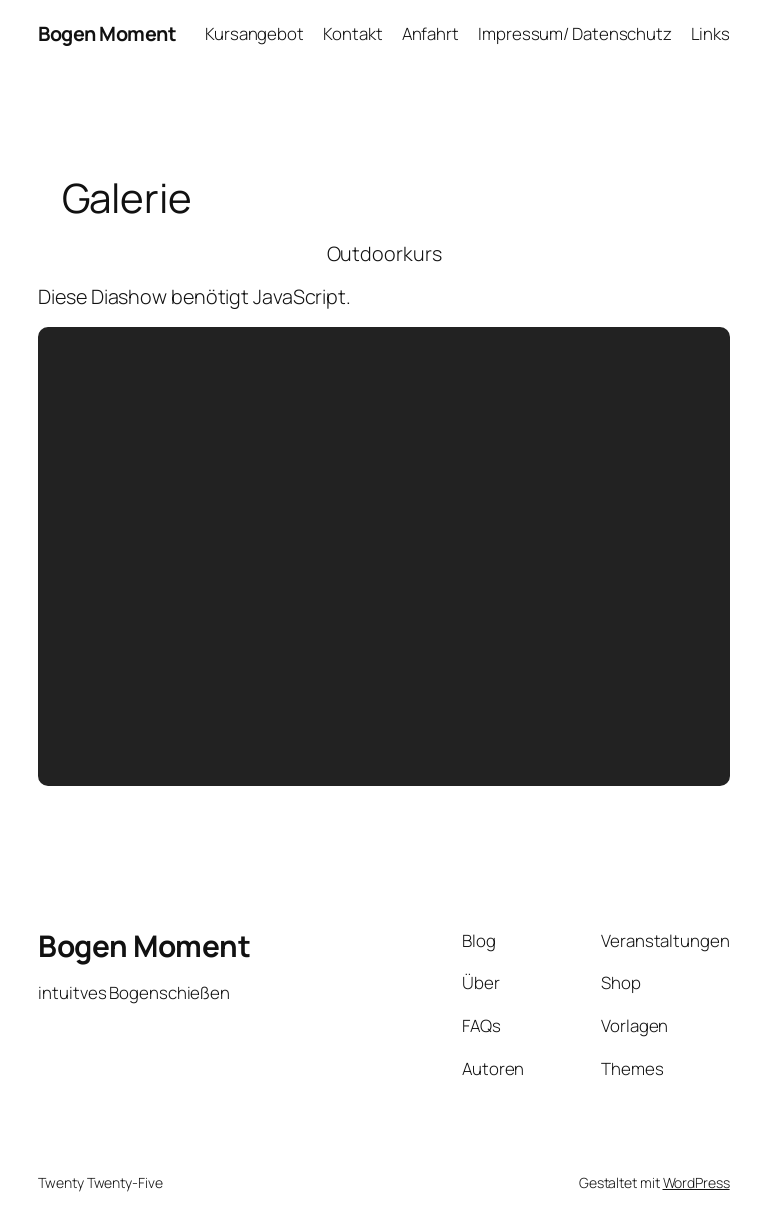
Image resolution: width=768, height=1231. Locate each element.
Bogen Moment (107, 33)
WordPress (696, 1182)
